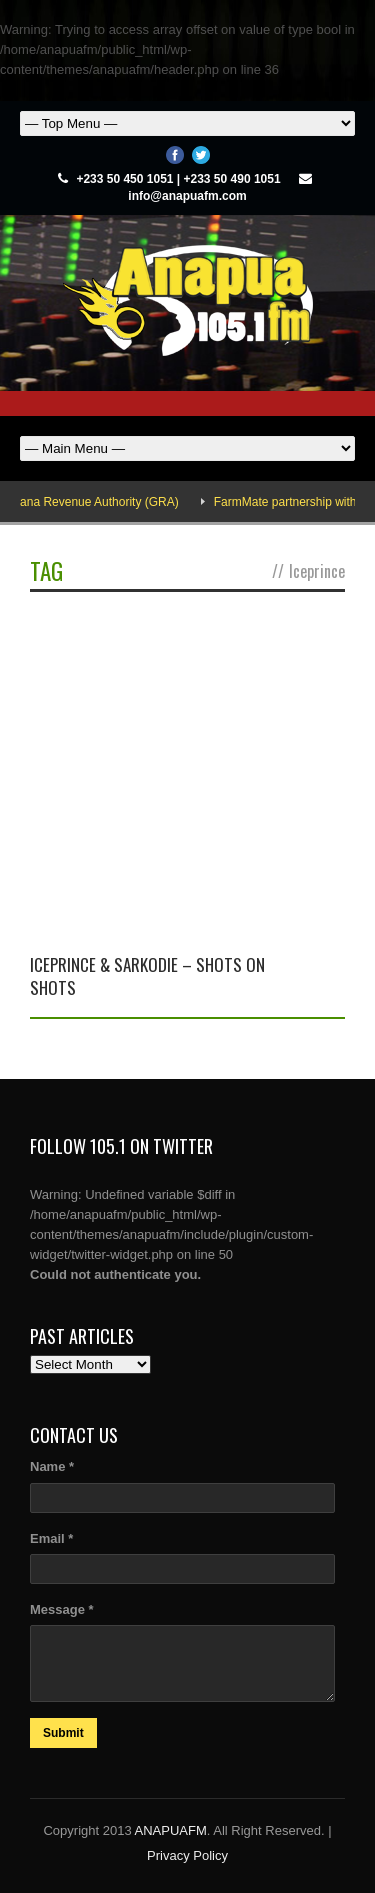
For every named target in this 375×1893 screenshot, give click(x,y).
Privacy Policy (187, 1855)
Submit (63, 1733)
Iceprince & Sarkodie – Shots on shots (147, 975)
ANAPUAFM (171, 1830)
